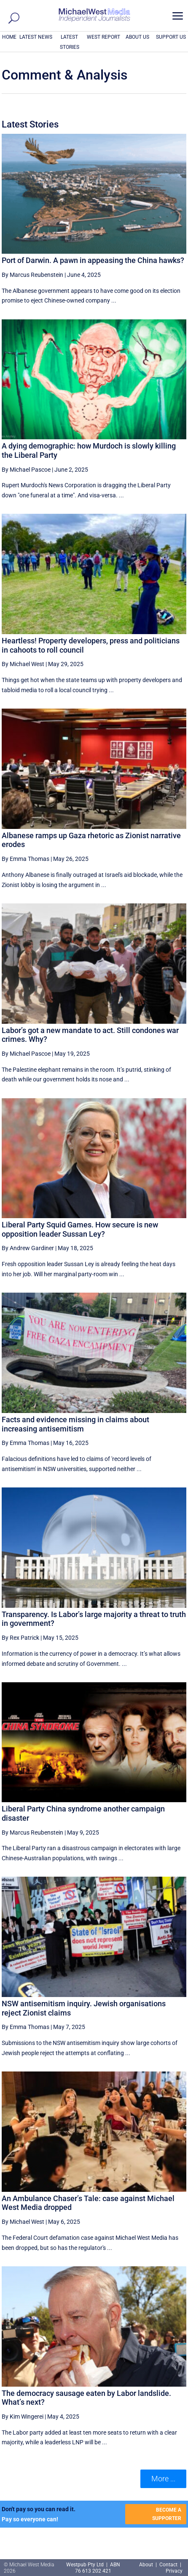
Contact (168, 2565)
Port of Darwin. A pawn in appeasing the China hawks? (93, 260)
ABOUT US (137, 37)
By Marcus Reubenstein (32, 274)
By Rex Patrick (20, 1637)
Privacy (174, 2571)
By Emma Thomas (25, 858)
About (146, 2565)
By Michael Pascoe (26, 469)
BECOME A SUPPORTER (166, 2514)
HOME (9, 37)
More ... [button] (163, 2478)
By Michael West (23, 664)
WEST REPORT (103, 37)
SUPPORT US (171, 37)
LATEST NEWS (35, 37)
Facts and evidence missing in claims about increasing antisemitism (75, 1424)
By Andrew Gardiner (28, 1248)
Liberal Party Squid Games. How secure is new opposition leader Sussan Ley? (80, 1229)
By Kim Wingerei (22, 2416)
